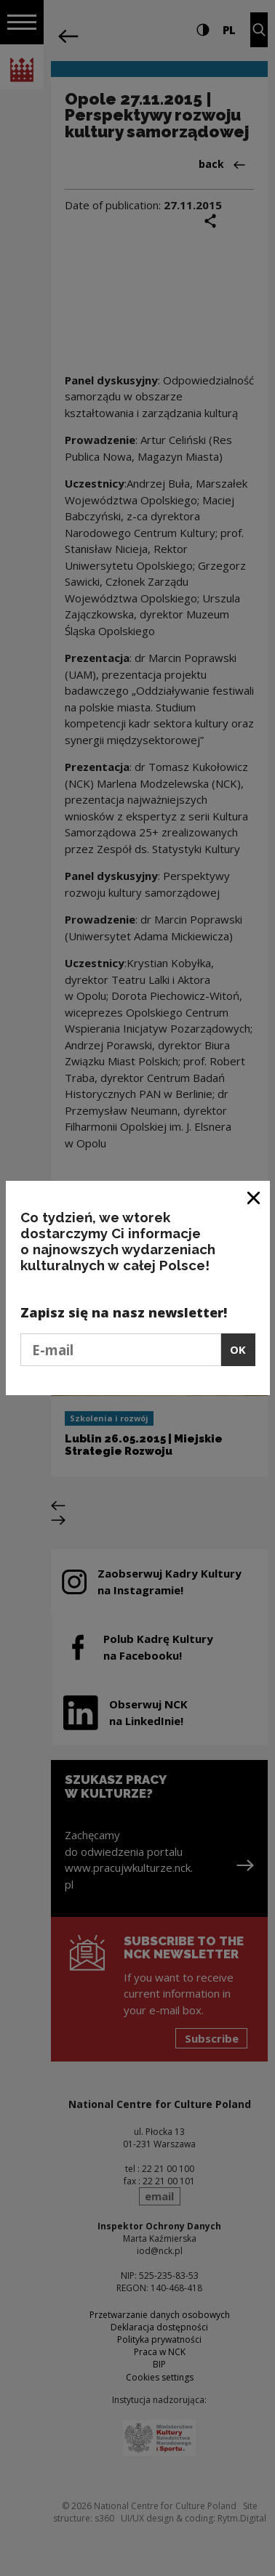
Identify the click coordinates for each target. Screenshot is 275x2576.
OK (238, 1349)
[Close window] (254, 1197)
